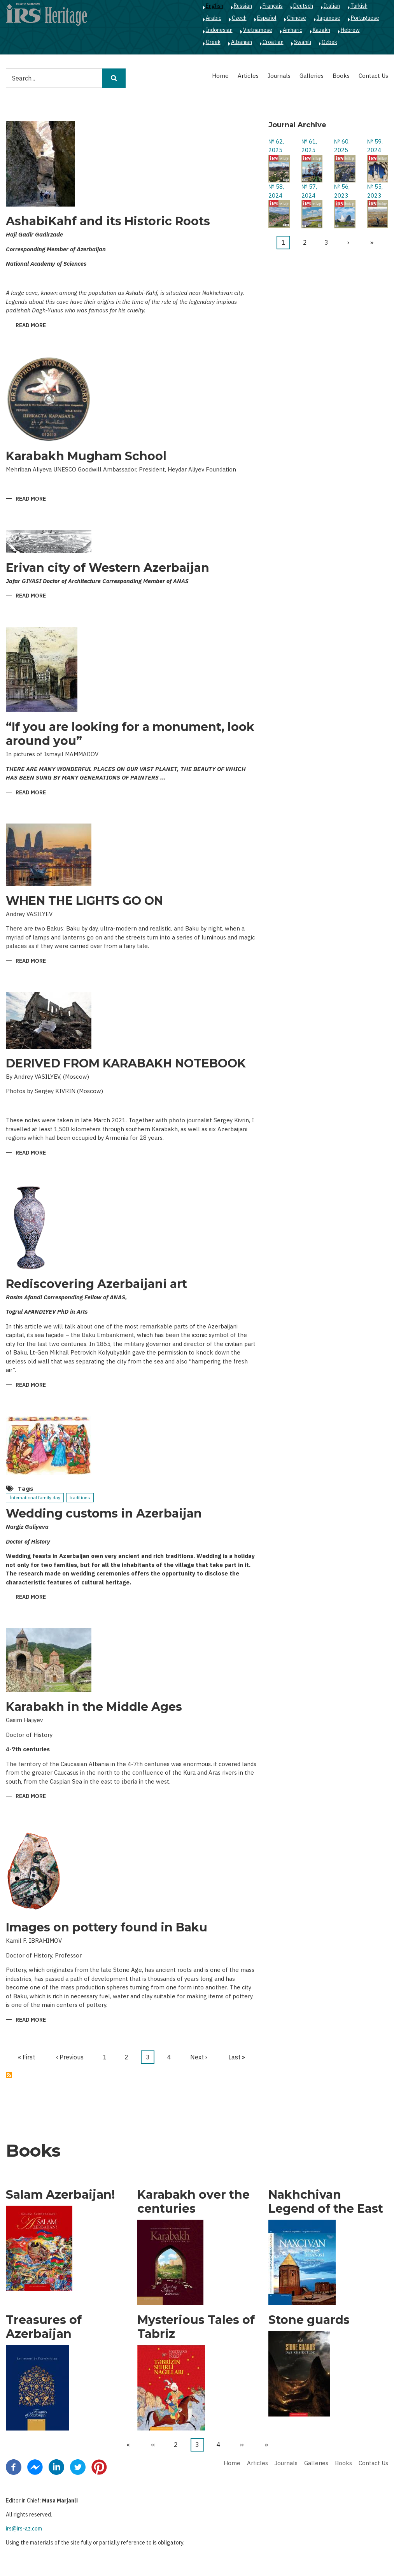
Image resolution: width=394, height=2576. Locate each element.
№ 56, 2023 (342, 191)
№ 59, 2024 (375, 146)
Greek (213, 42)
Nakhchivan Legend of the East (325, 2202)
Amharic (292, 29)
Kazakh (321, 29)
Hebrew (350, 29)
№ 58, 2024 (276, 191)
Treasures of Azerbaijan (44, 2327)
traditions (80, 1497)
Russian (243, 5)
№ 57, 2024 (309, 191)
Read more (31, 325)
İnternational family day (34, 1497)
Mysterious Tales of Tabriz (196, 2327)
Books (341, 75)
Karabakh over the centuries (193, 2202)
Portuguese (365, 17)
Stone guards (309, 2320)
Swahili (302, 42)
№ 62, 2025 (276, 146)
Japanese (328, 17)
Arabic (213, 17)
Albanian (241, 42)
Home (220, 75)
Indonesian (219, 29)
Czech (239, 17)
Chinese (296, 17)
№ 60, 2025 (342, 146)
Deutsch (303, 5)
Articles (248, 75)
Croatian (273, 42)
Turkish (359, 5)
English (214, 5)
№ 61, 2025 (309, 146)
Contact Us (373, 75)
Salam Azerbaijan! (60, 2195)
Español (267, 17)
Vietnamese (257, 29)
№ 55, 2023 (375, 191)
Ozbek (329, 42)
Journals (279, 75)
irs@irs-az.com (24, 2528)
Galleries (311, 75)
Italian (332, 5)
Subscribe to (9, 2075)
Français (273, 5)
